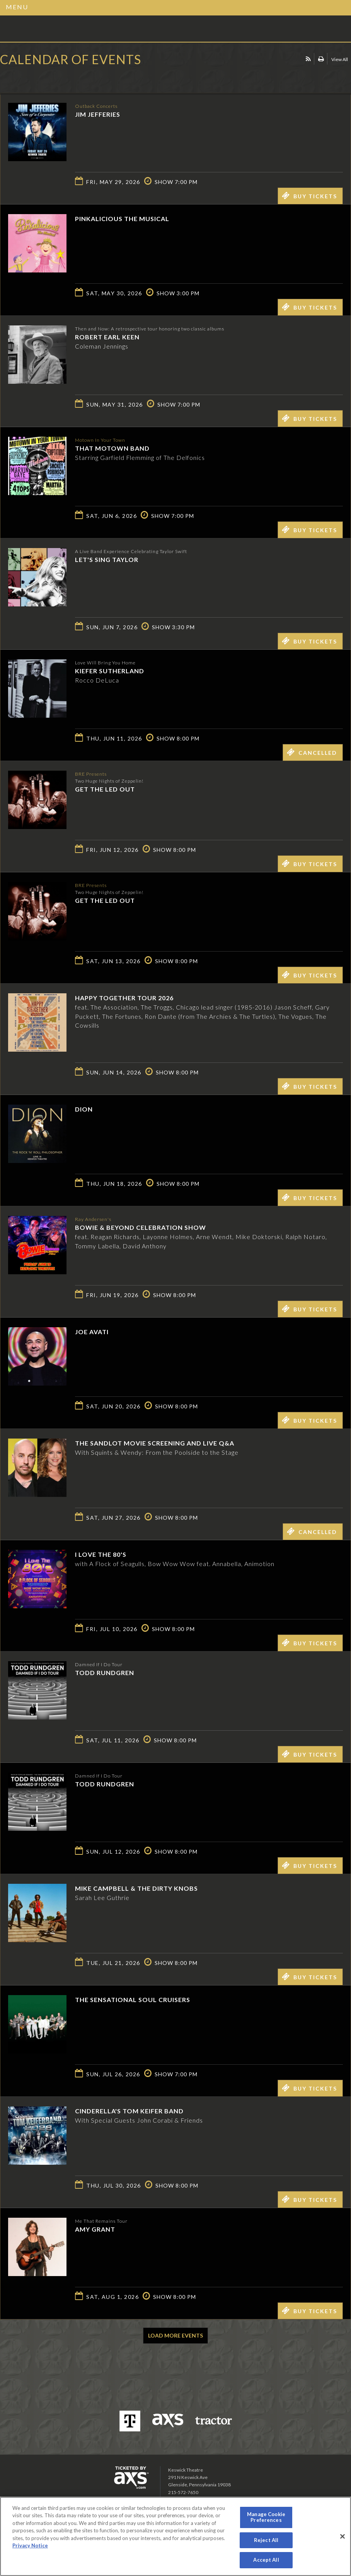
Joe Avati (92, 1331)
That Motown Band (112, 448)
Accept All (266, 2560)
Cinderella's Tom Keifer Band (129, 2111)
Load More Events (175, 2335)
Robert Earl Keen (107, 337)
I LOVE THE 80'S (100, 1554)
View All (339, 59)
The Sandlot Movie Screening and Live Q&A (154, 1443)
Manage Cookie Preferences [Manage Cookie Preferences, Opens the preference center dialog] (266, 2517)
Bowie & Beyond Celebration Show (140, 1227)
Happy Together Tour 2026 (124, 997)
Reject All (266, 2540)
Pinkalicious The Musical (122, 218)
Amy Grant (95, 2229)
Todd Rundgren (104, 1672)
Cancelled (312, 752)
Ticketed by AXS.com (56, 79)
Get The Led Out (105, 789)
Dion (84, 1109)
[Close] (342, 2536)
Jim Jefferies (97, 114)
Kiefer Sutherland (109, 670)
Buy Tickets (309, 195)
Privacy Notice (30, 2545)
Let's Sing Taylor (106, 559)
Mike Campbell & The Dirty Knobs (136, 1888)
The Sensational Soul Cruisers (132, 1999)
